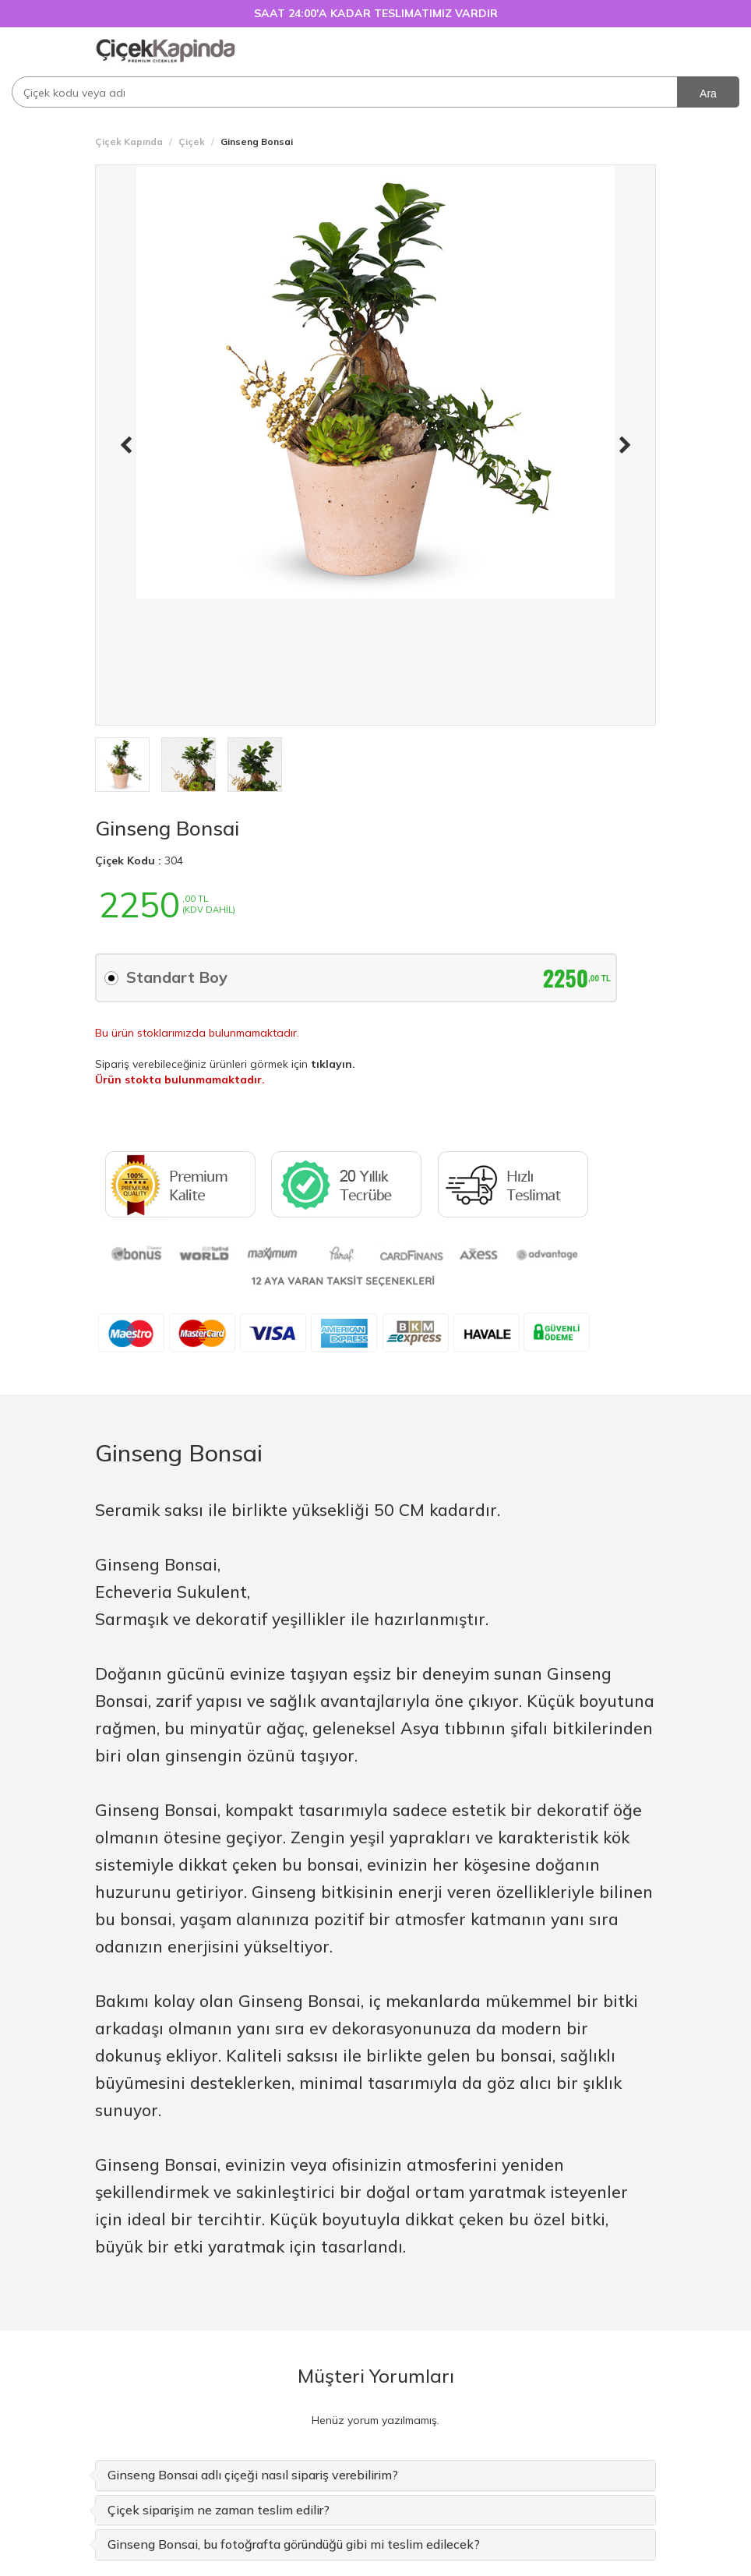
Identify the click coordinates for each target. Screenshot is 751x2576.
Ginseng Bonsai (167, 828)
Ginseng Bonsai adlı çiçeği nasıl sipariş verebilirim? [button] (253, 2474)
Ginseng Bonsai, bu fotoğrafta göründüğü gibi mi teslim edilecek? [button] (294, 2544)
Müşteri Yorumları (376, 2375)
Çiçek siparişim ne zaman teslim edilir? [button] (219, 2510)
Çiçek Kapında (129, 141)
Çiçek (191, 141)
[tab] (375, 2475)
